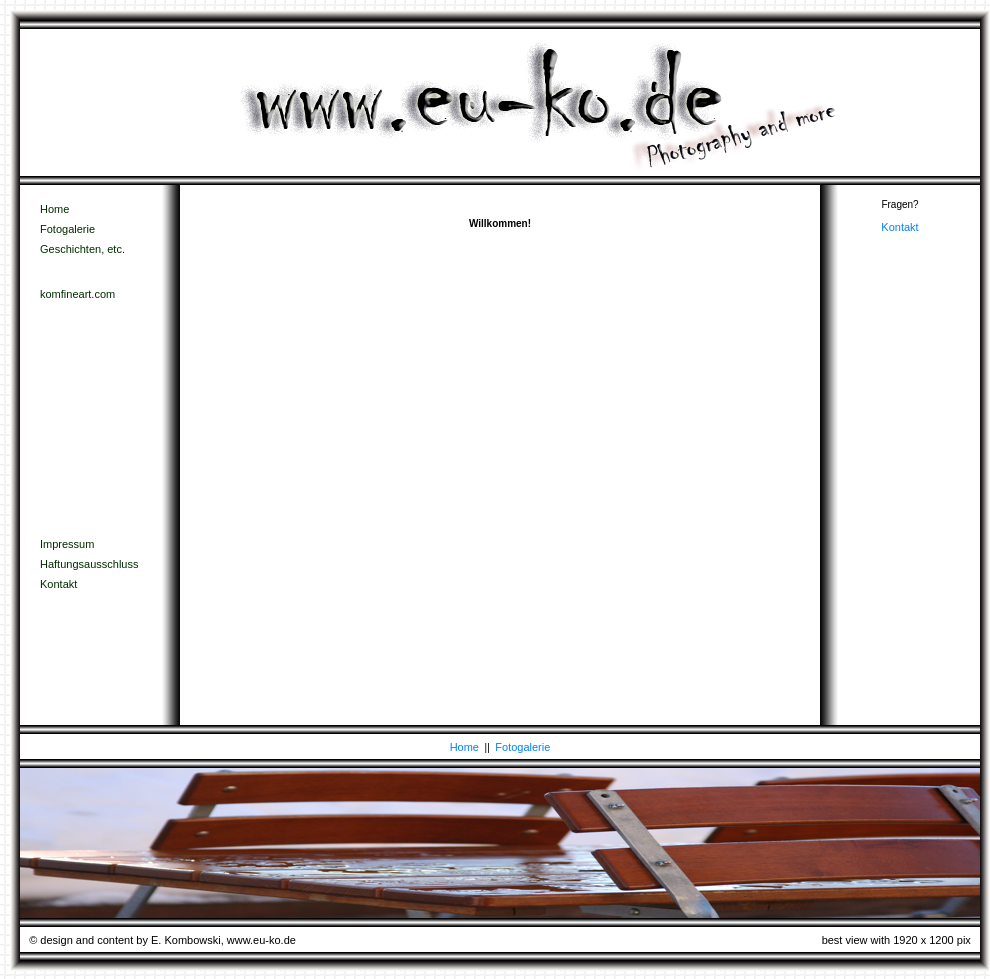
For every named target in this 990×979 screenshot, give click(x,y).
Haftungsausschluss (89, 564)
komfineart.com (77, 294)
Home (54, 209)
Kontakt (58, 584)
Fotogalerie (67, 229)
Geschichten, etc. (82, 249)
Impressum (67, 544)
